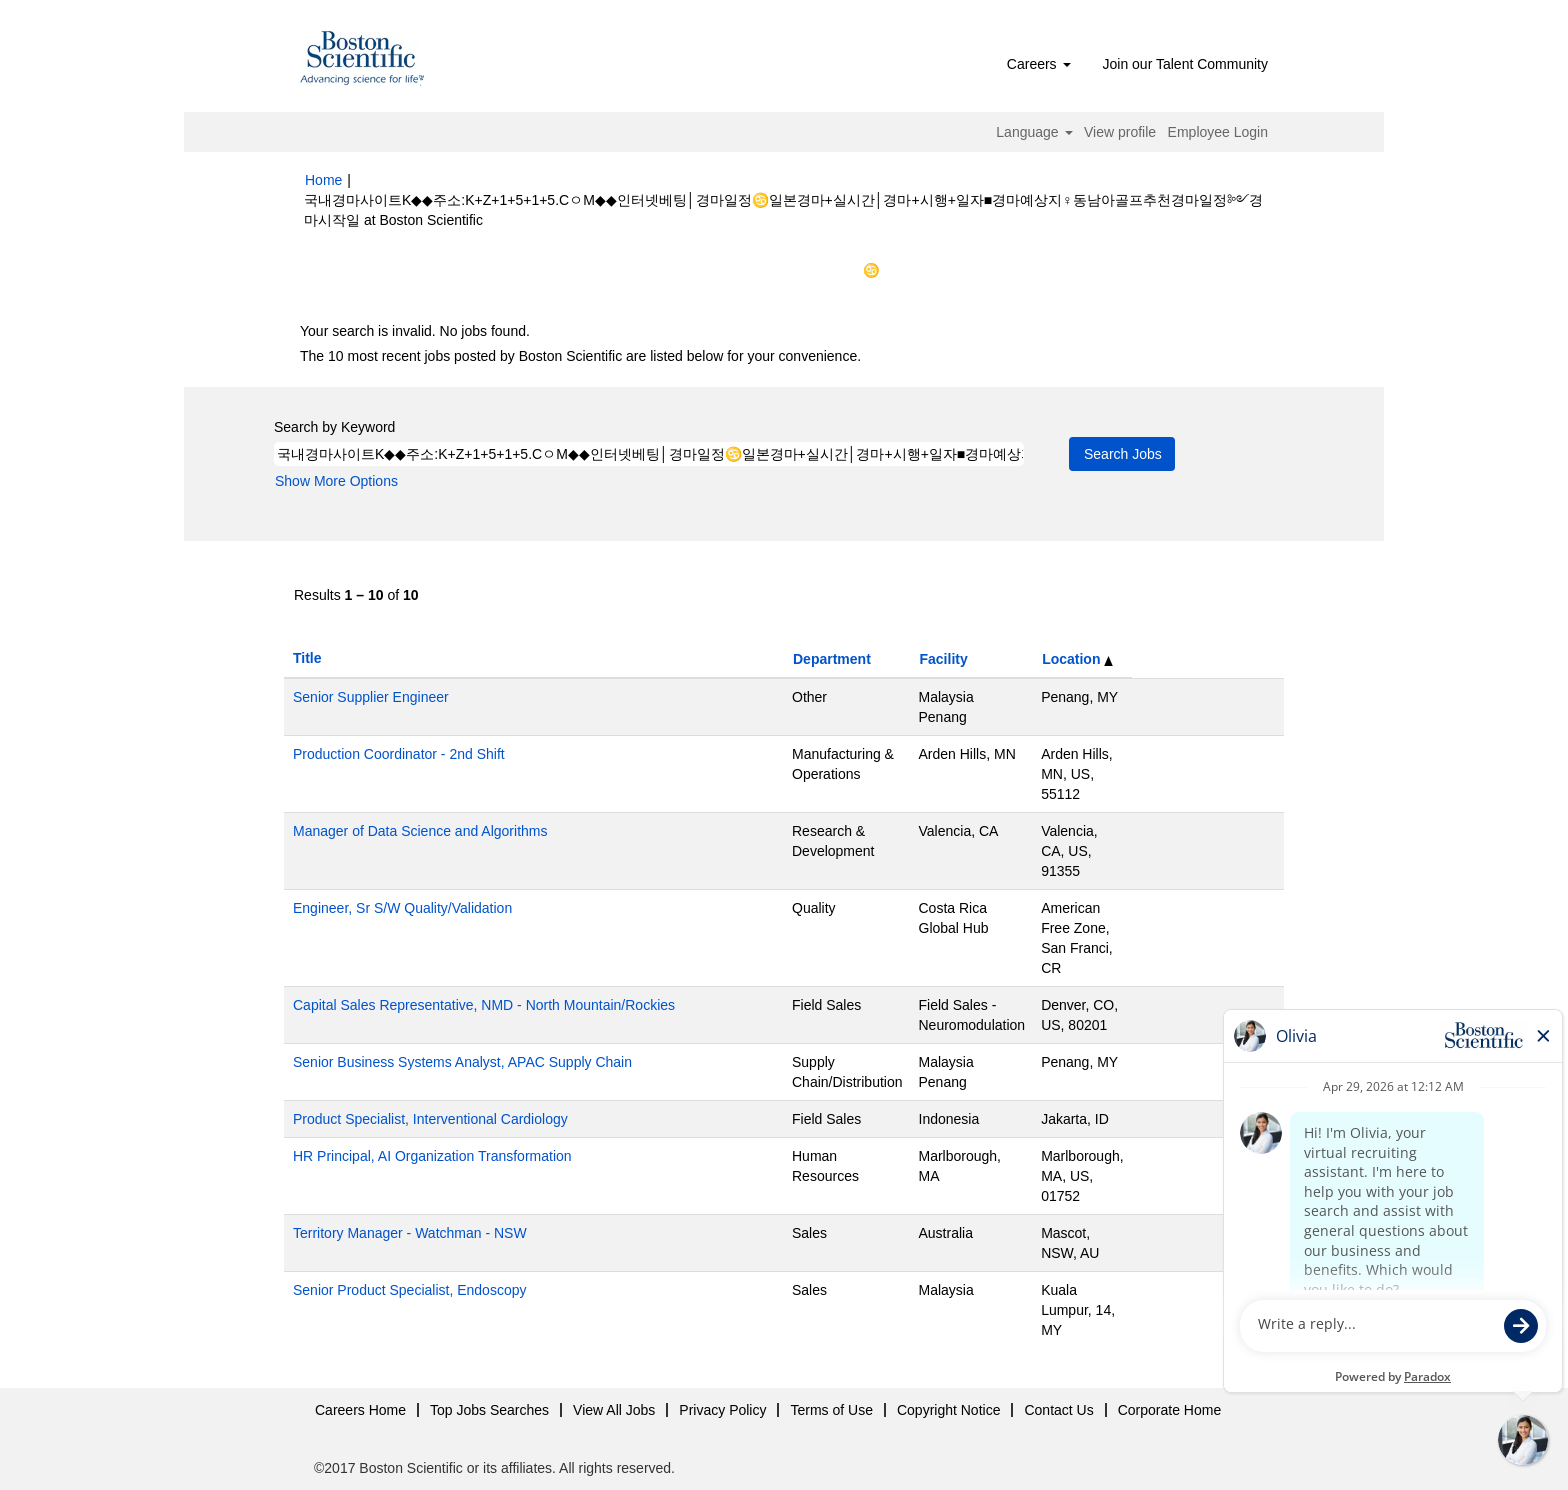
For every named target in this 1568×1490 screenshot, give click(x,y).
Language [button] (1034, 132)
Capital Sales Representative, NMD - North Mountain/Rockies (484, 1005)
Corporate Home (1170, 1410)
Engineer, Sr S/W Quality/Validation (402, 908)
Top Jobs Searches (489, 1410)
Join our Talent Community (1185, 64)
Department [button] (832, 659)
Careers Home (360, 1410)
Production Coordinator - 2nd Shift (399, 754)
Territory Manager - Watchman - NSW (410, 1233)
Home (323, 180)
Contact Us (1058, 1410)
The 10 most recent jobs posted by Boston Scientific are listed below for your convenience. (580, 356)
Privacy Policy (722, 1410)
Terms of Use (831, 1410)
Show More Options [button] (336, 481)
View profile (1120, 132)
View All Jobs (614, 1410)
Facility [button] (944, 659)
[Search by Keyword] (649, 454)
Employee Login (1218, 132)
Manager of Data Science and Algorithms (420, 831)
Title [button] (307, 658)
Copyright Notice (949, 1410)
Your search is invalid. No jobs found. (415, 331)
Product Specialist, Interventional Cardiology (430, 1119)
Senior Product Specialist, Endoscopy (409, 1290)
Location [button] (1077, 659)
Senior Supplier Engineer (371, 697)
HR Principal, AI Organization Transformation (432, 1156)
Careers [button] (1039, 64)
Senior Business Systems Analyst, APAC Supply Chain (462, 1062)
